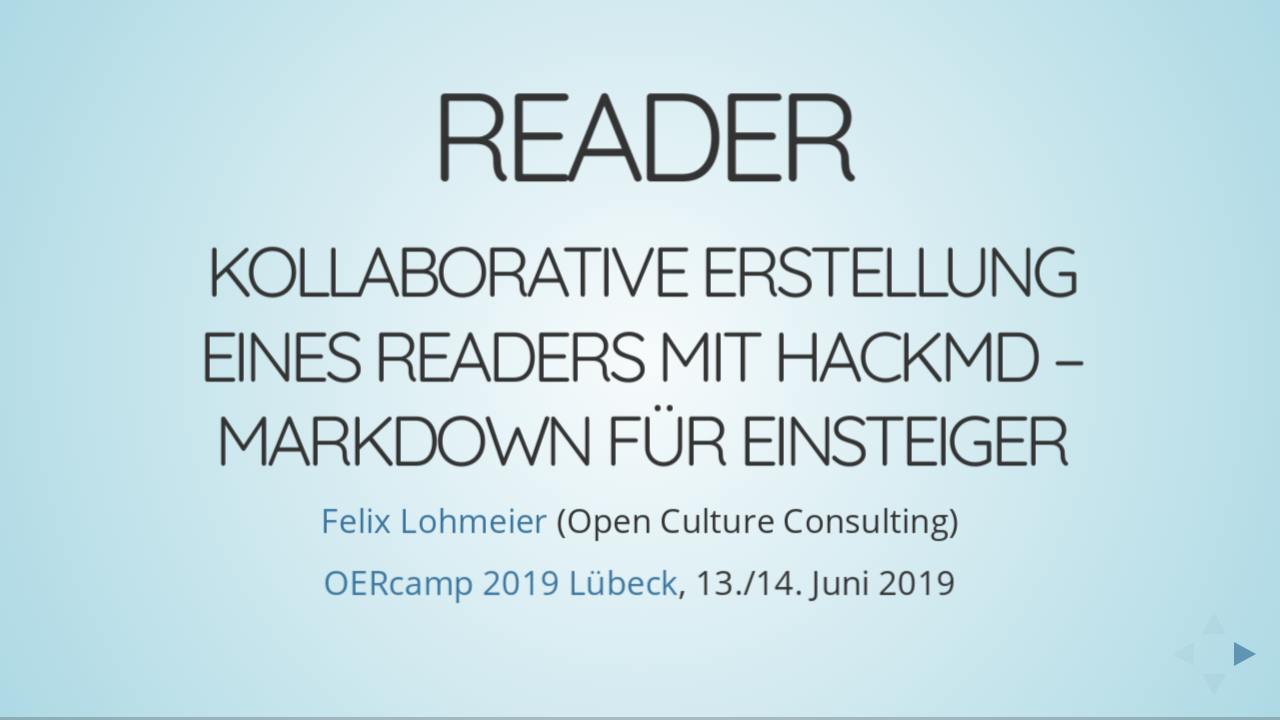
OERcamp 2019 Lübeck (501, 582)
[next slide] (1251, 654)
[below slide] (1214, 691)
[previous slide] (1177, 654)
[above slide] (1214, 617)
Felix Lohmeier (434, 520)
